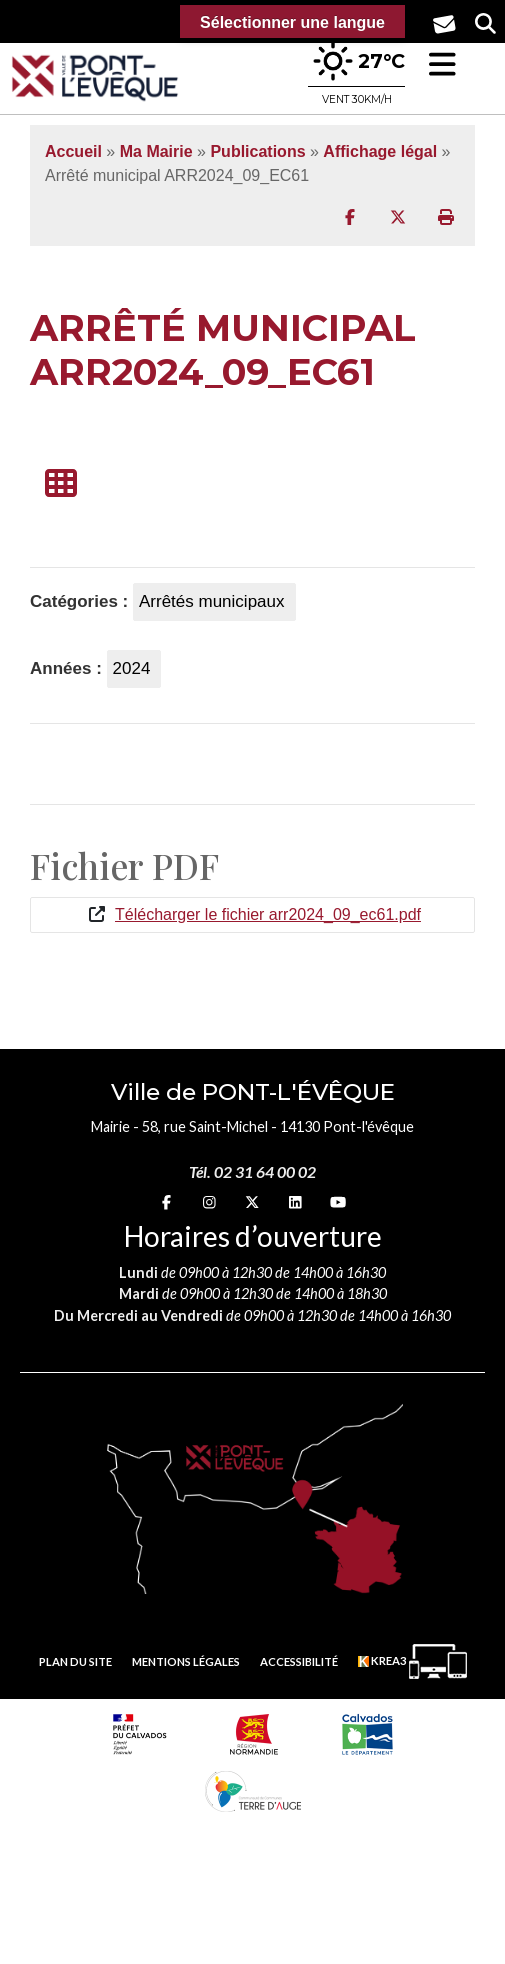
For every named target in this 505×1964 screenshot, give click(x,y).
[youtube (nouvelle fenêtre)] (338, 1201)
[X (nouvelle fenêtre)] (252, 1201)
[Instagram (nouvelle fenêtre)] (209, 1201)
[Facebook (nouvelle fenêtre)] (166, 1201)
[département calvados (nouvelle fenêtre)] (367, 1734)
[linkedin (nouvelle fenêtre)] (295, 1201)
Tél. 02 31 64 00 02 (252, 1171)
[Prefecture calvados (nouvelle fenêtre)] (139, 1734)
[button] (442, 64)
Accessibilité (299, 1661)
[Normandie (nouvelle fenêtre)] (254, 1734)
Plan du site (75, 1661)
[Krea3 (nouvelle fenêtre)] (412, 1661)
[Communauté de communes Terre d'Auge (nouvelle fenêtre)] (253, 1791)
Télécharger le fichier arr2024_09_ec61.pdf (268, 914)
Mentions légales (186, 1661)
